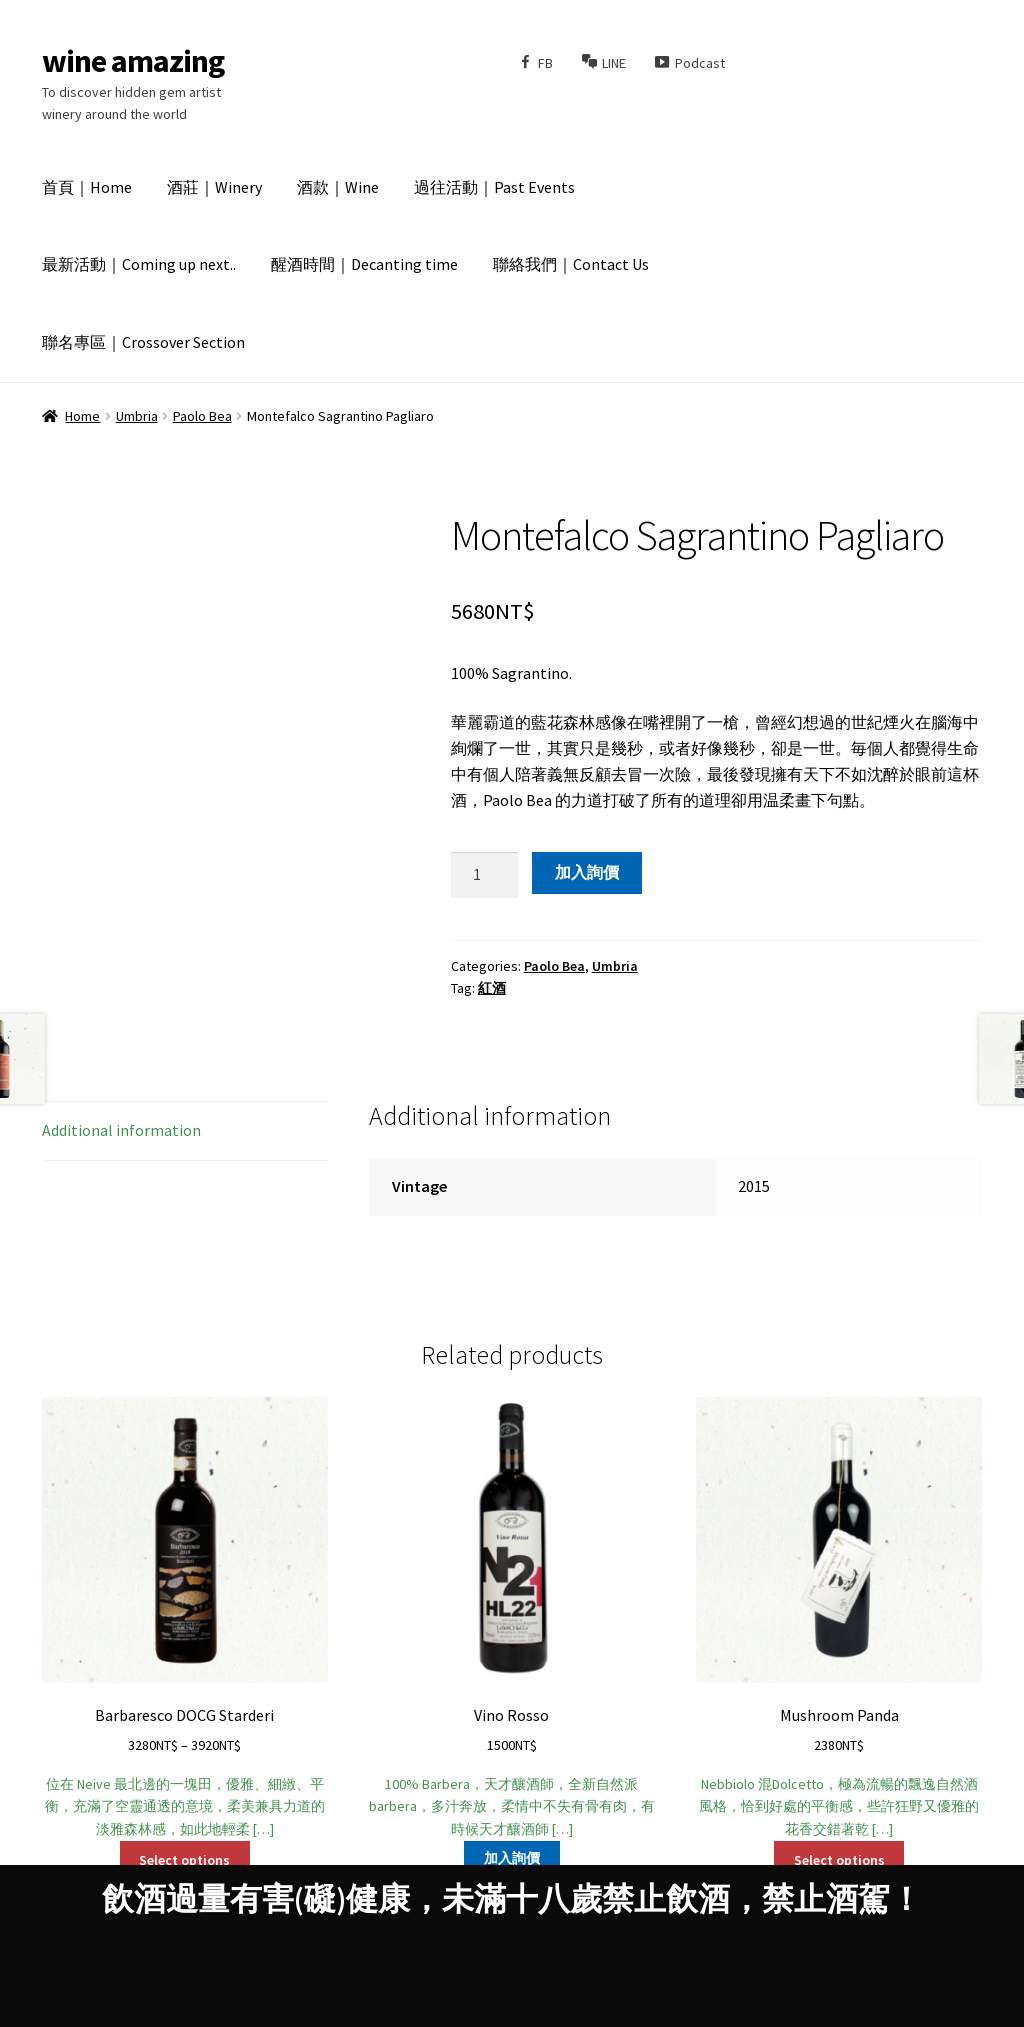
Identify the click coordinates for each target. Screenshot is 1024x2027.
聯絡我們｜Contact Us (571, 264)
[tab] (185, 1131)
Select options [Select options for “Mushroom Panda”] (839, 1860)
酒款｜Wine (338, 187)
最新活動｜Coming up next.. (139, 264)
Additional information (121, 1130)
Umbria (137, 416)
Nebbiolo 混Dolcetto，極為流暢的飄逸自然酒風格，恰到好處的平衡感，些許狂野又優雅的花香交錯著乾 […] (839, 1617)
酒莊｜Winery (214, 187)
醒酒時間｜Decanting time (364, 264)
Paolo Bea (202, 416)
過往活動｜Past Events (494, 187)
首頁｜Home (87, 187)
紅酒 (492, 988)
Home (82, 416)
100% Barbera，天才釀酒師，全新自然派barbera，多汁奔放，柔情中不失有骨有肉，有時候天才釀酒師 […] (512, 1617)
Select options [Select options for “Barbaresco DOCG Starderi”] (184, 1860)
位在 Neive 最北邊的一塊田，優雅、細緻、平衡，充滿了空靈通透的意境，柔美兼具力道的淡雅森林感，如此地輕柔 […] (185, 1617)
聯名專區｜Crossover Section (143, 342)
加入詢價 (587, 872)
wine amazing (133, 61)
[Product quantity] (485, 875)
